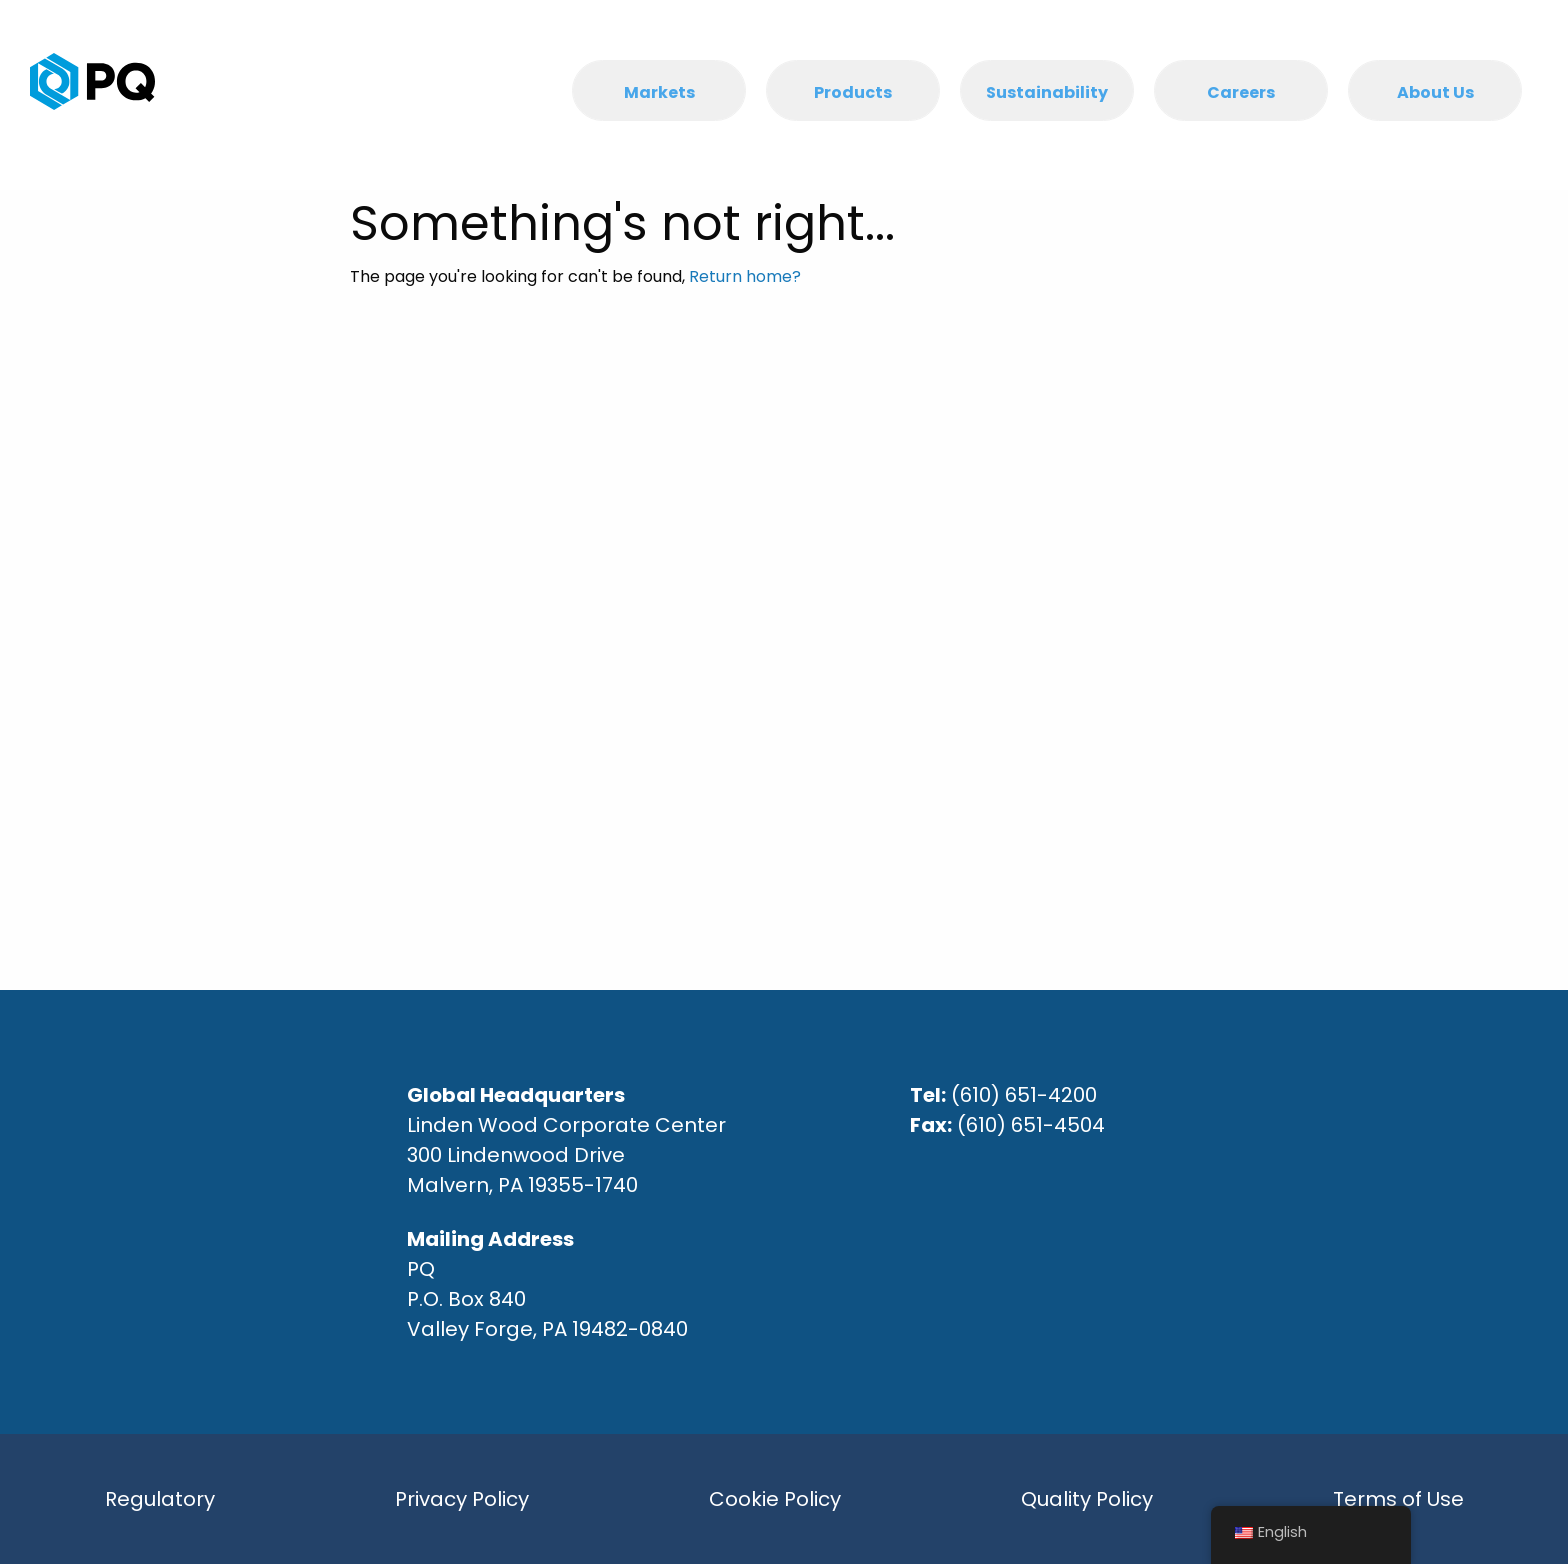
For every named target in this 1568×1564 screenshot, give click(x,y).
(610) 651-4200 (1024, 1095)
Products (853, 92)
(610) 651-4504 (1031, 1125)
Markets (659, 92)
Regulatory (160, 1499)
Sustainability (1047, 92)
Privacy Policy (462, 1499)
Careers (1241, 92)
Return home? (745, 276)
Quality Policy (1087, 1499)
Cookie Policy (775, 1499)
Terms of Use (1398, 1499)
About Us (1435, 92)
